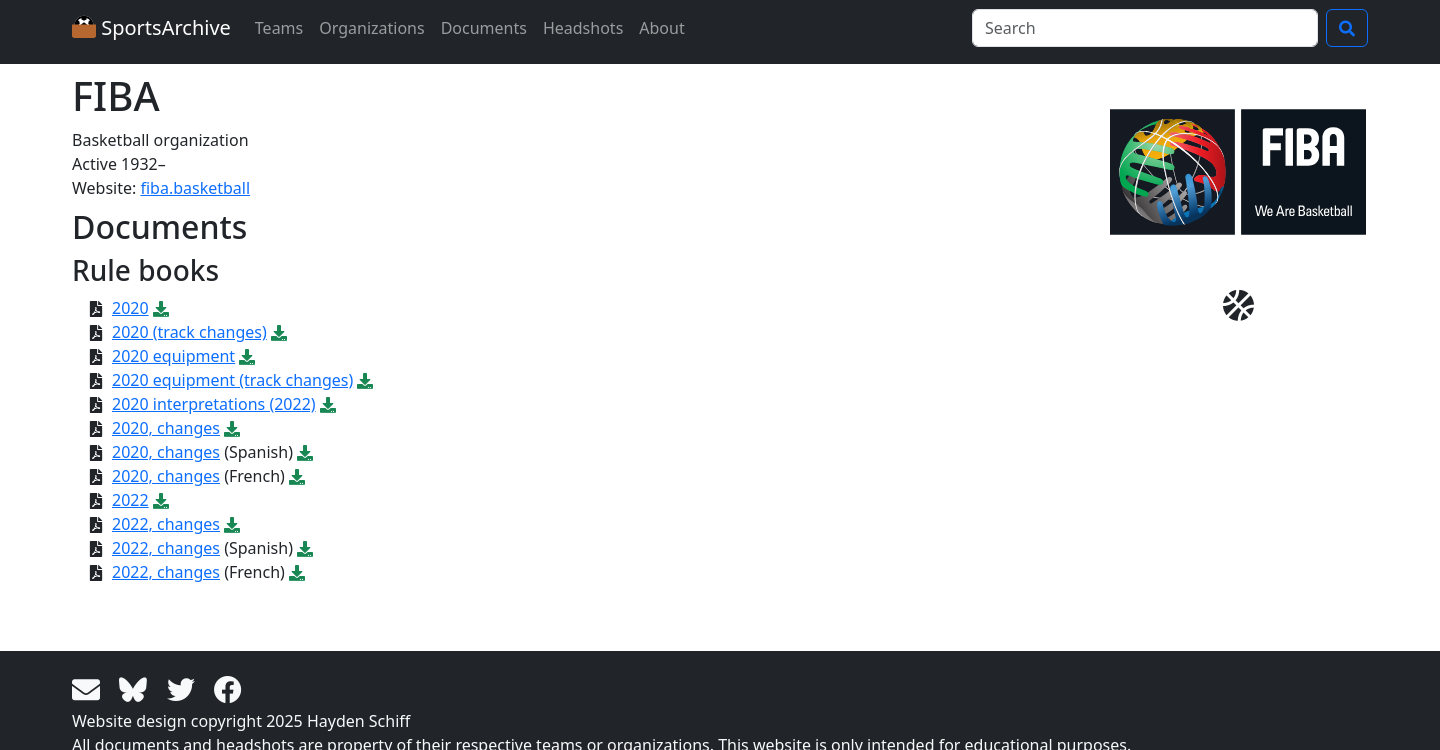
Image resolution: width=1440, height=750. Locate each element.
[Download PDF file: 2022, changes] (232, 524)
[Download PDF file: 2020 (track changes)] (279, 332)
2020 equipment (173, 356)
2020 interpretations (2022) (214, 404)
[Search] (1145, 28)
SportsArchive (151, 27)
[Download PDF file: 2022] (161, 500)
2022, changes (166, 524)
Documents (484, 28)
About (661, 28)
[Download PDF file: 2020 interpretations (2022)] (328, 404)
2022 (130, 500)
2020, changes (166, 428)
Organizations (371, 28)
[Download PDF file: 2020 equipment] (247, 356)
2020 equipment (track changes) (232, 380)
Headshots (583, 28)
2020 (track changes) (189, 332)
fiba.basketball (195, 188)
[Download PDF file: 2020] (161, 308)
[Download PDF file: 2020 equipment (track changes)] (365, 380)
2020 (130, 308)
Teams (279, 28)
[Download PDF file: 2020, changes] (232, 428)
